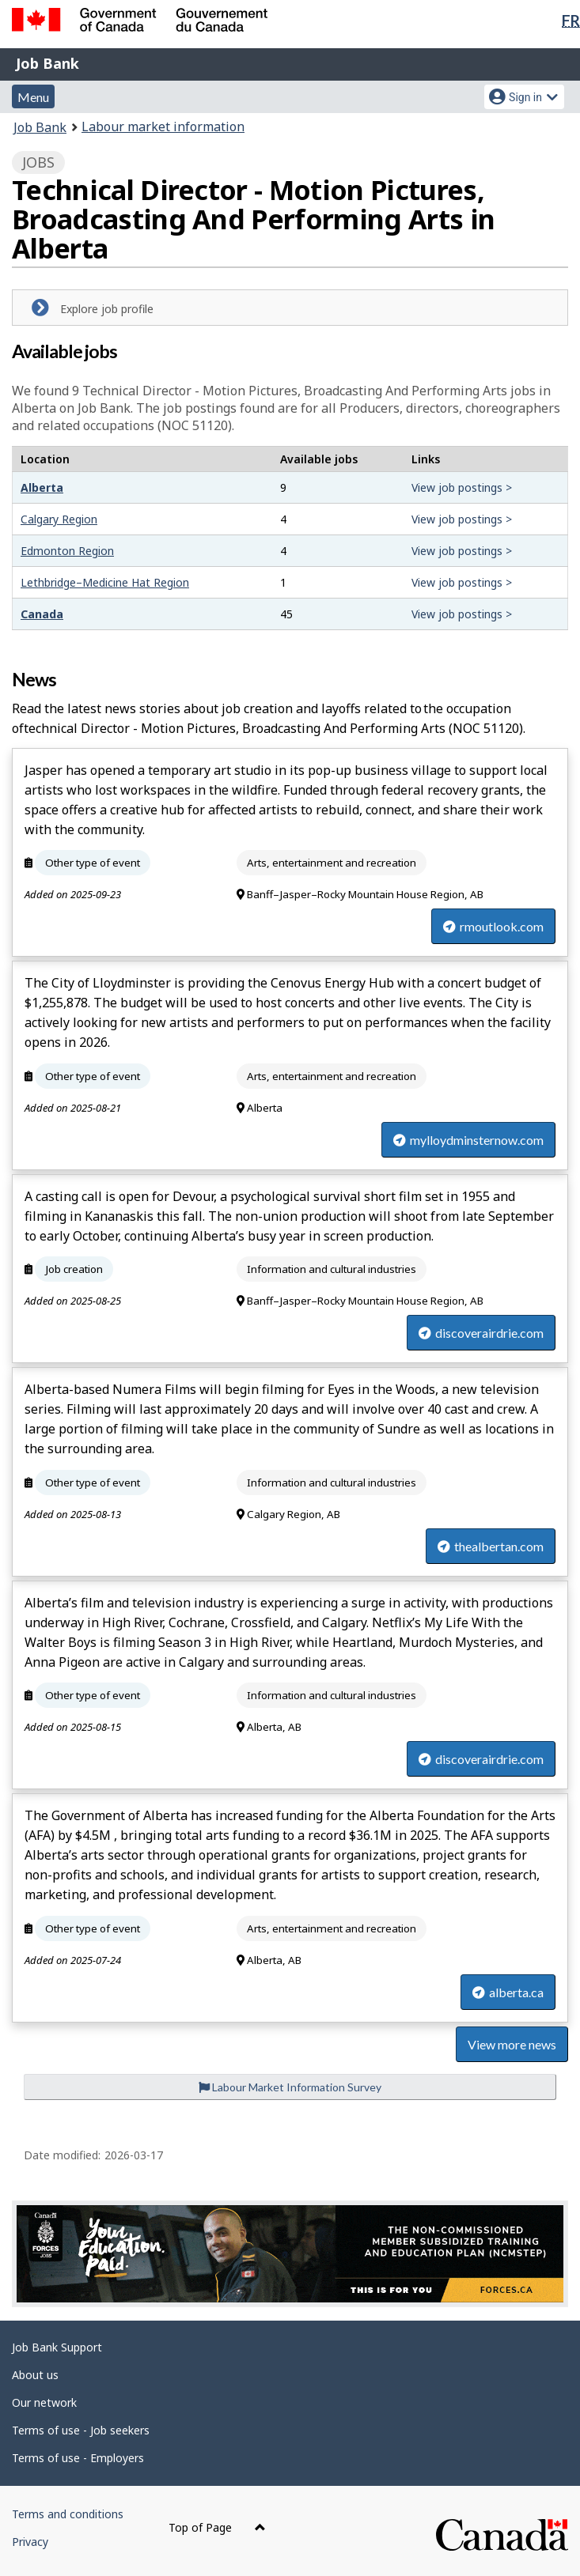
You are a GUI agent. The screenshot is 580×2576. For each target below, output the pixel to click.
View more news (512, 2044)
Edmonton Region (67, 550)
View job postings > (461, 487)
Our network (44, 2402)
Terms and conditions (67, 2513)
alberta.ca (508, 1992)
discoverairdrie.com (481, 1332)
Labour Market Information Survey (290, 2087)
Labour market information (163, 126)
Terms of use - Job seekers (81, 2430)
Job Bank (47, 63)
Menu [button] (33, 96)
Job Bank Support (57, 2347)
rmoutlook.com (493, 926)
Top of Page (217, 2527)
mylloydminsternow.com (468, 1139)
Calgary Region (59, 519)
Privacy (30, 2541)
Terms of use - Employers (78, 2457)
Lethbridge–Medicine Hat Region (105, 582)
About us (35, 2374)
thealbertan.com (491, 1546)
